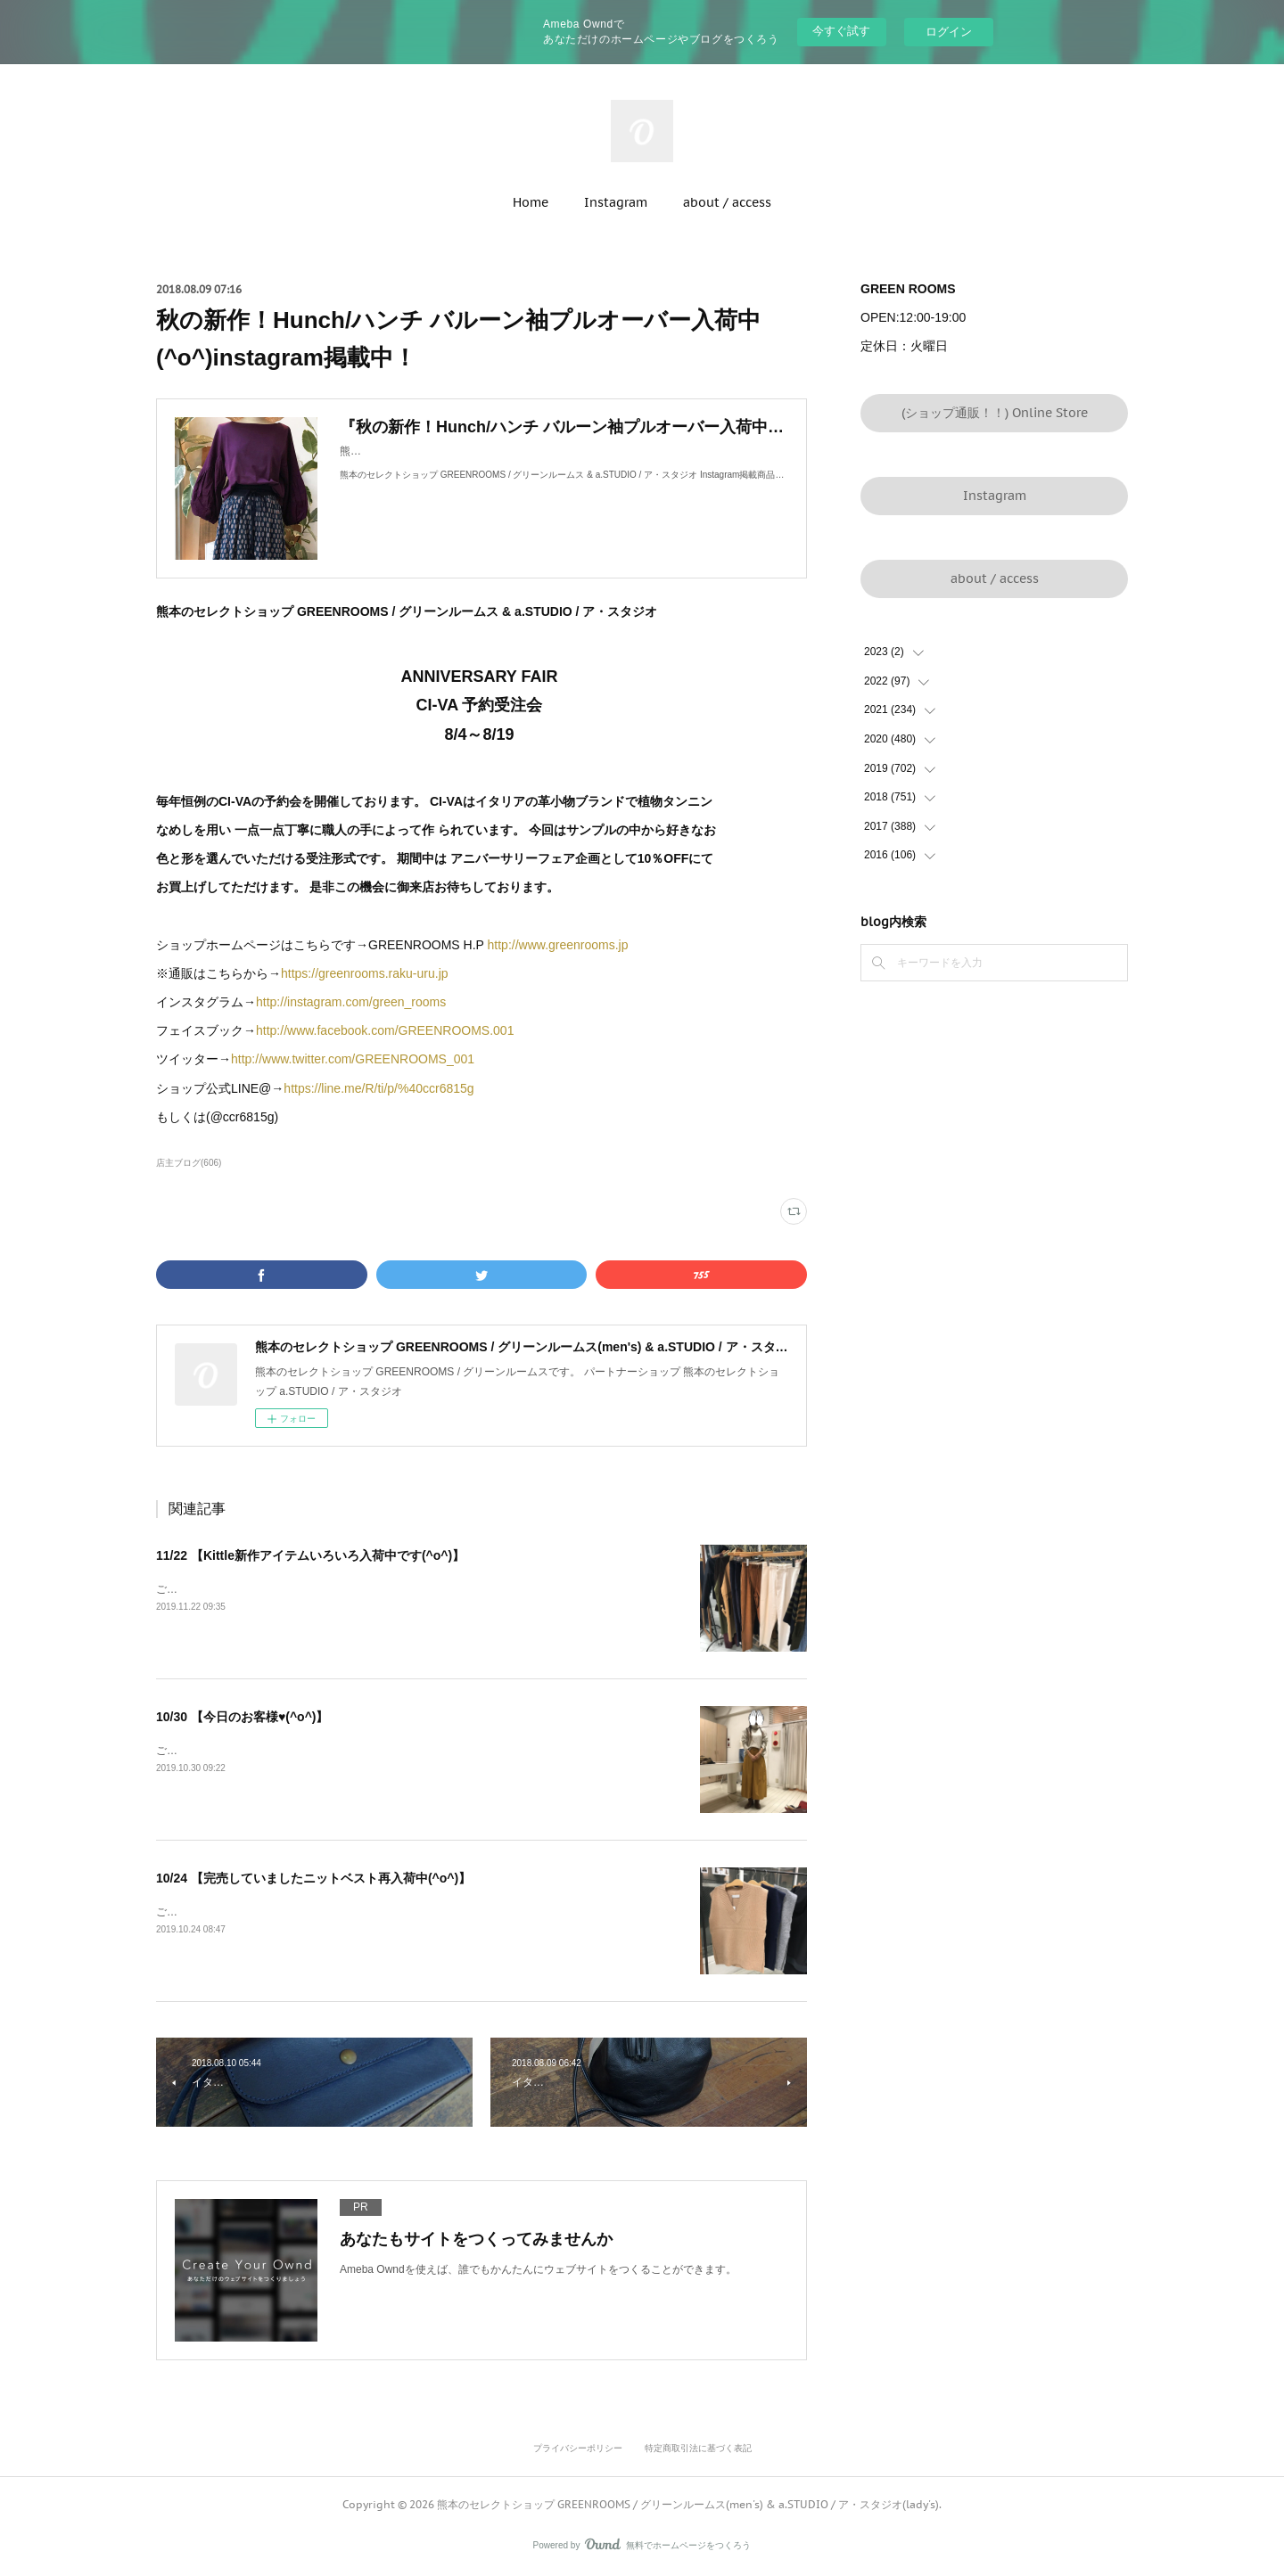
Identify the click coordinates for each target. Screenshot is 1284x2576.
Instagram (615, 202)
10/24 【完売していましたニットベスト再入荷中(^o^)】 (313, 1878)
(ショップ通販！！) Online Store (994, 413)
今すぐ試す (841, 30)
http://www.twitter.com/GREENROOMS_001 (352, 1059)
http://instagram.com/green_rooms (351, 1002)
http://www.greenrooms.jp (558, 945)
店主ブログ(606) (188, 1163)
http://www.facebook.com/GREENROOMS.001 (385, 1030)
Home (530, 202)
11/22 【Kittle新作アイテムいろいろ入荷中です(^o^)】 (310, 1555)
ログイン (949, 31)
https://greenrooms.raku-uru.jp (365, 973)
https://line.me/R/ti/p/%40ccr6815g (378, 1088)
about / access (727, 202)
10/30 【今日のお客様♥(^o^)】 (242, 1717)
